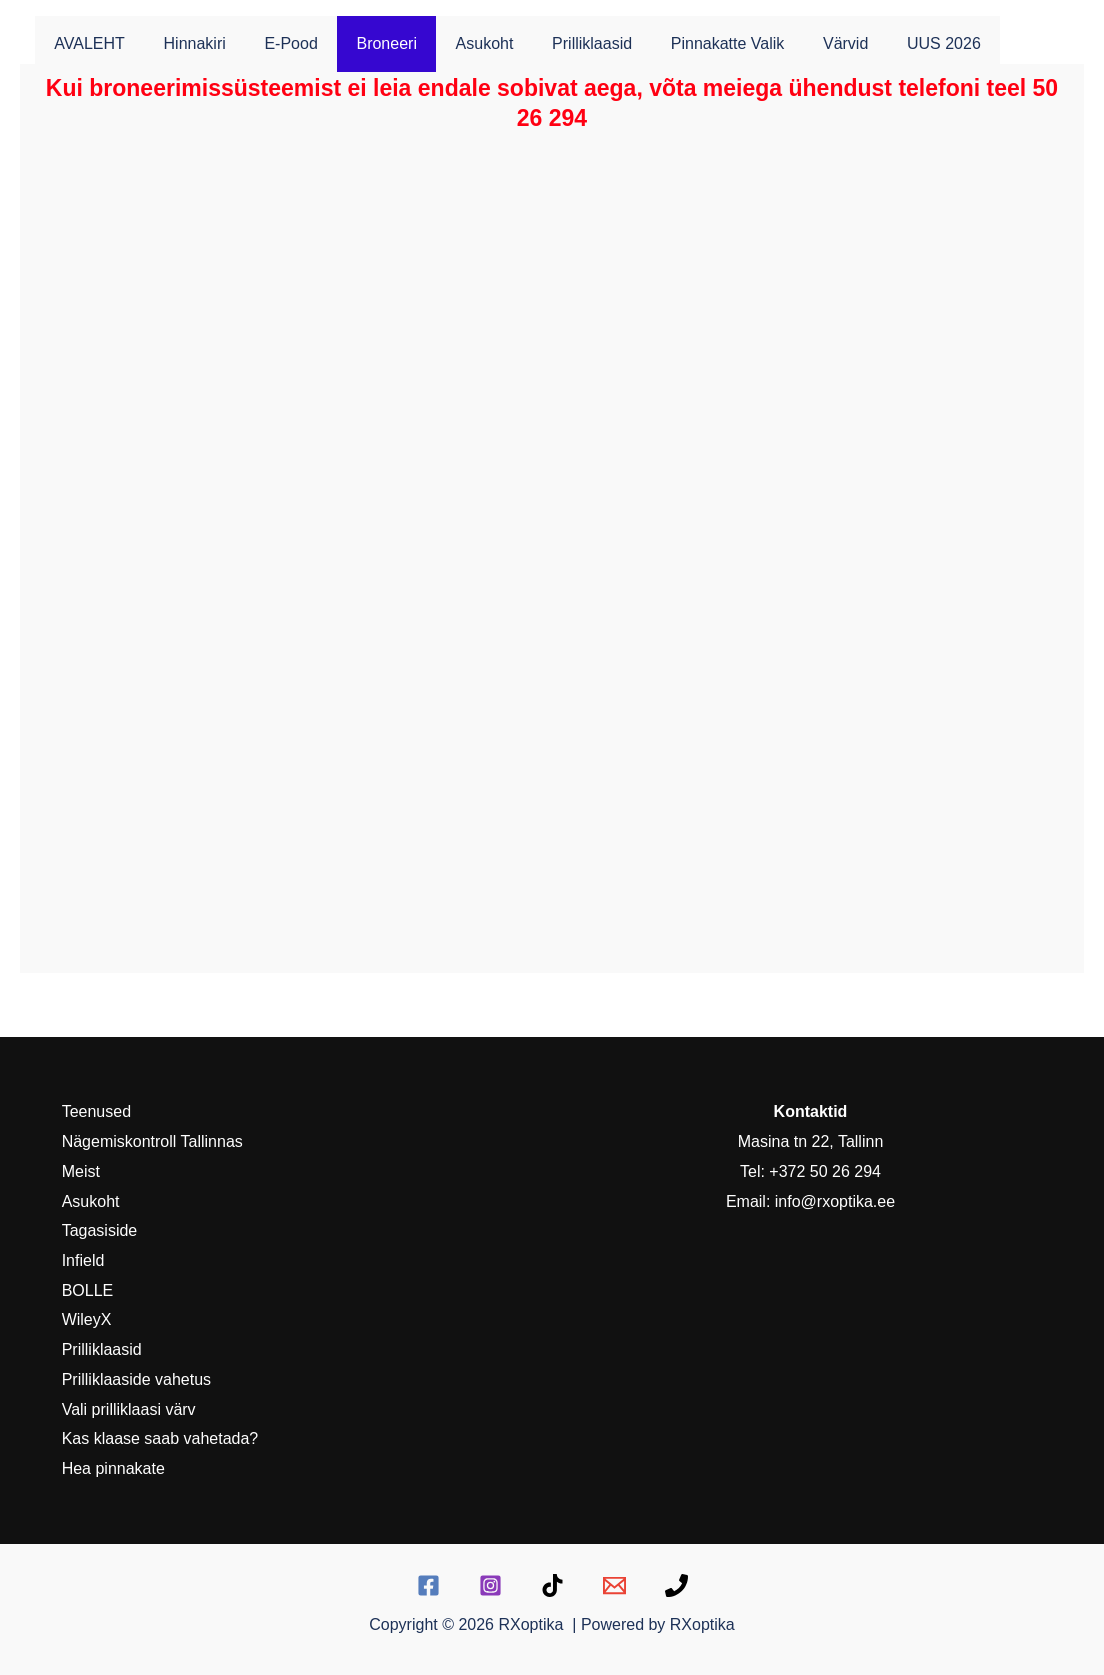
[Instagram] (490, 1585)
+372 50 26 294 (825, 1171)
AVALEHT (86, 43)
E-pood (274, 43)
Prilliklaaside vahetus (134, 1379)
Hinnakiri (185, 43)
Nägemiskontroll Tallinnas (150, 1141)
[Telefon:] (676, 1585)
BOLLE (86, 1290)
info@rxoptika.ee (835, 1201)
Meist (79, 1171)
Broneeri (363, 43)
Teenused (94, 1111)
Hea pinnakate (111, 1468)
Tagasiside (98, 1230)
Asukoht (455, 43)
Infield (81, 1260)
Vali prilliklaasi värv (127, 1409)
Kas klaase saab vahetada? (158, 1438)
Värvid (795, 43)
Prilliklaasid (555, 43)
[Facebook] (428, 1585)
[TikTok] (552, 1585)
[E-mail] (614, 1585)
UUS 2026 (887, 43)
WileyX (85, 1319)
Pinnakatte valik (685, 43)
